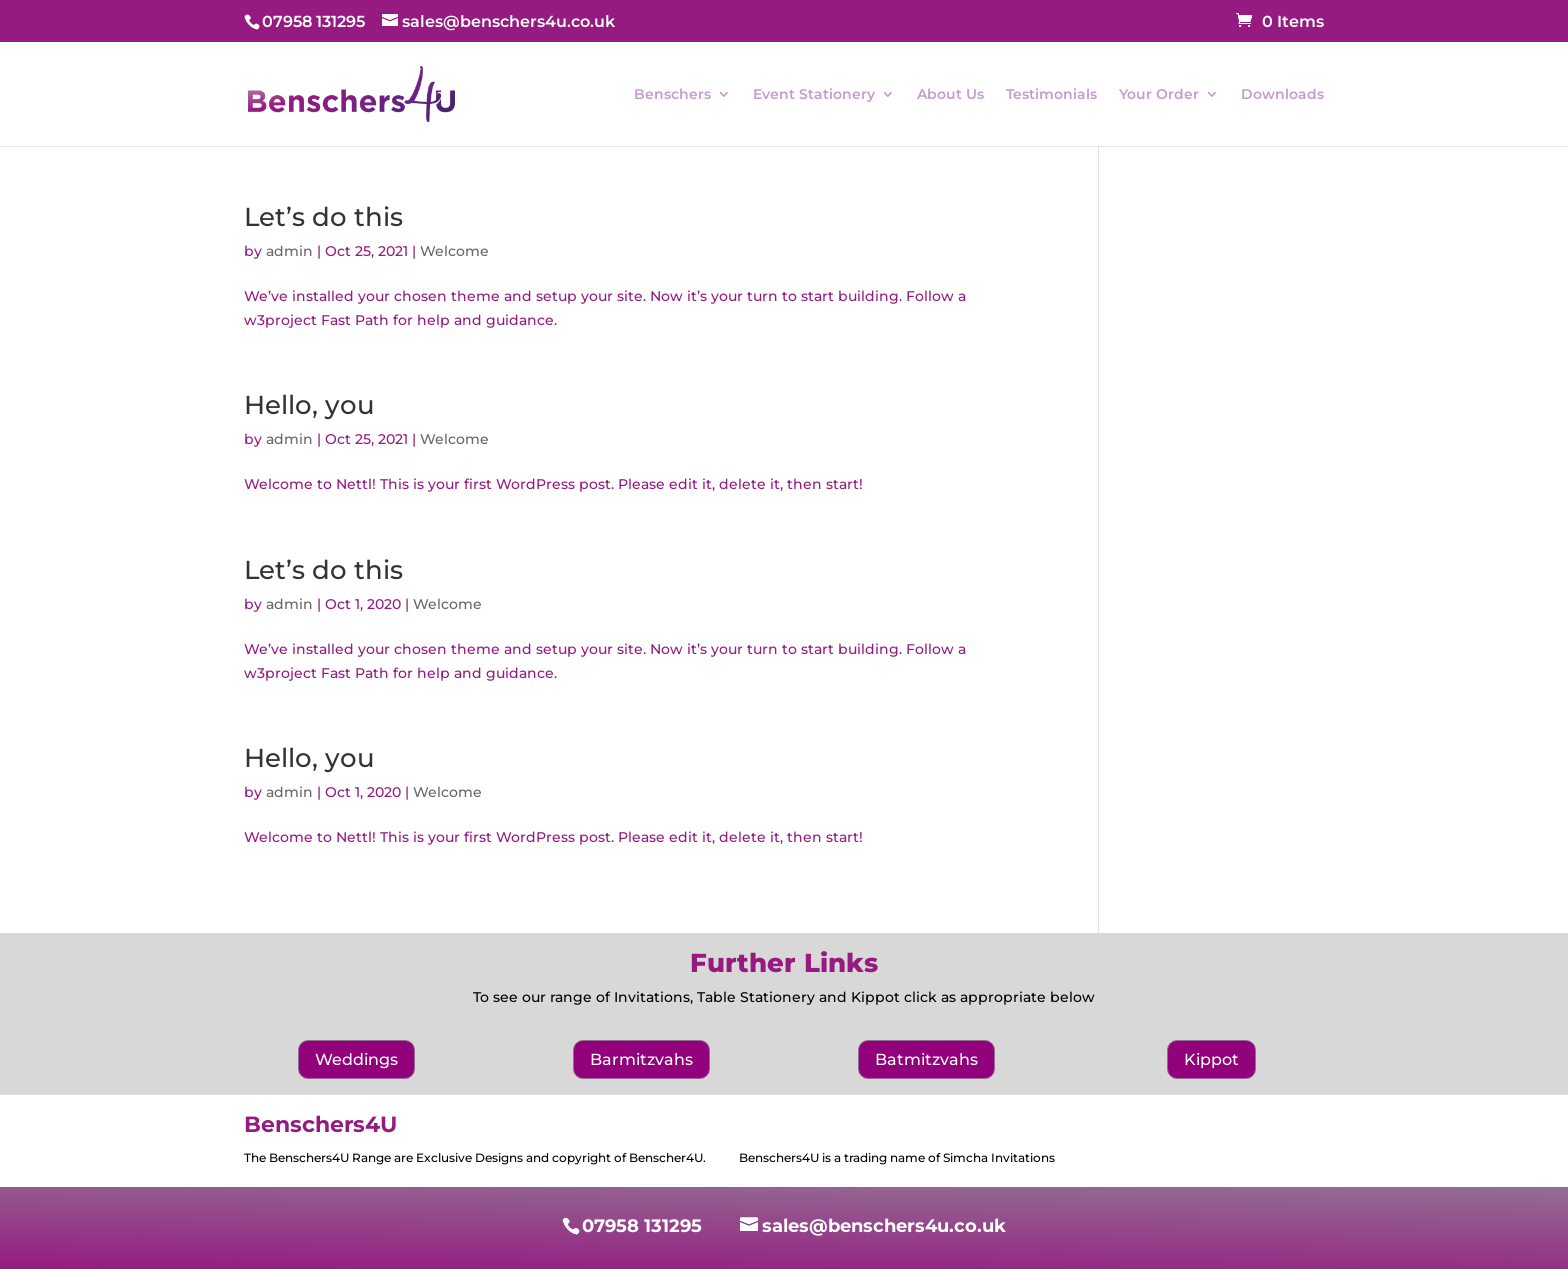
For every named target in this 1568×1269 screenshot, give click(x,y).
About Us (950, 95)
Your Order (1159, 95)
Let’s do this (323, 217)
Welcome (454, 251)
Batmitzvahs (926, 1059)
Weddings (356, 1059)
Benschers (672, 95)
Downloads (1282, 95)
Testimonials (1051, 95)
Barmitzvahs (641, 1059)
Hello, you (309, 405)
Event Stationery (814, 95)
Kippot (1211, 1059)
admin (289, 251)
